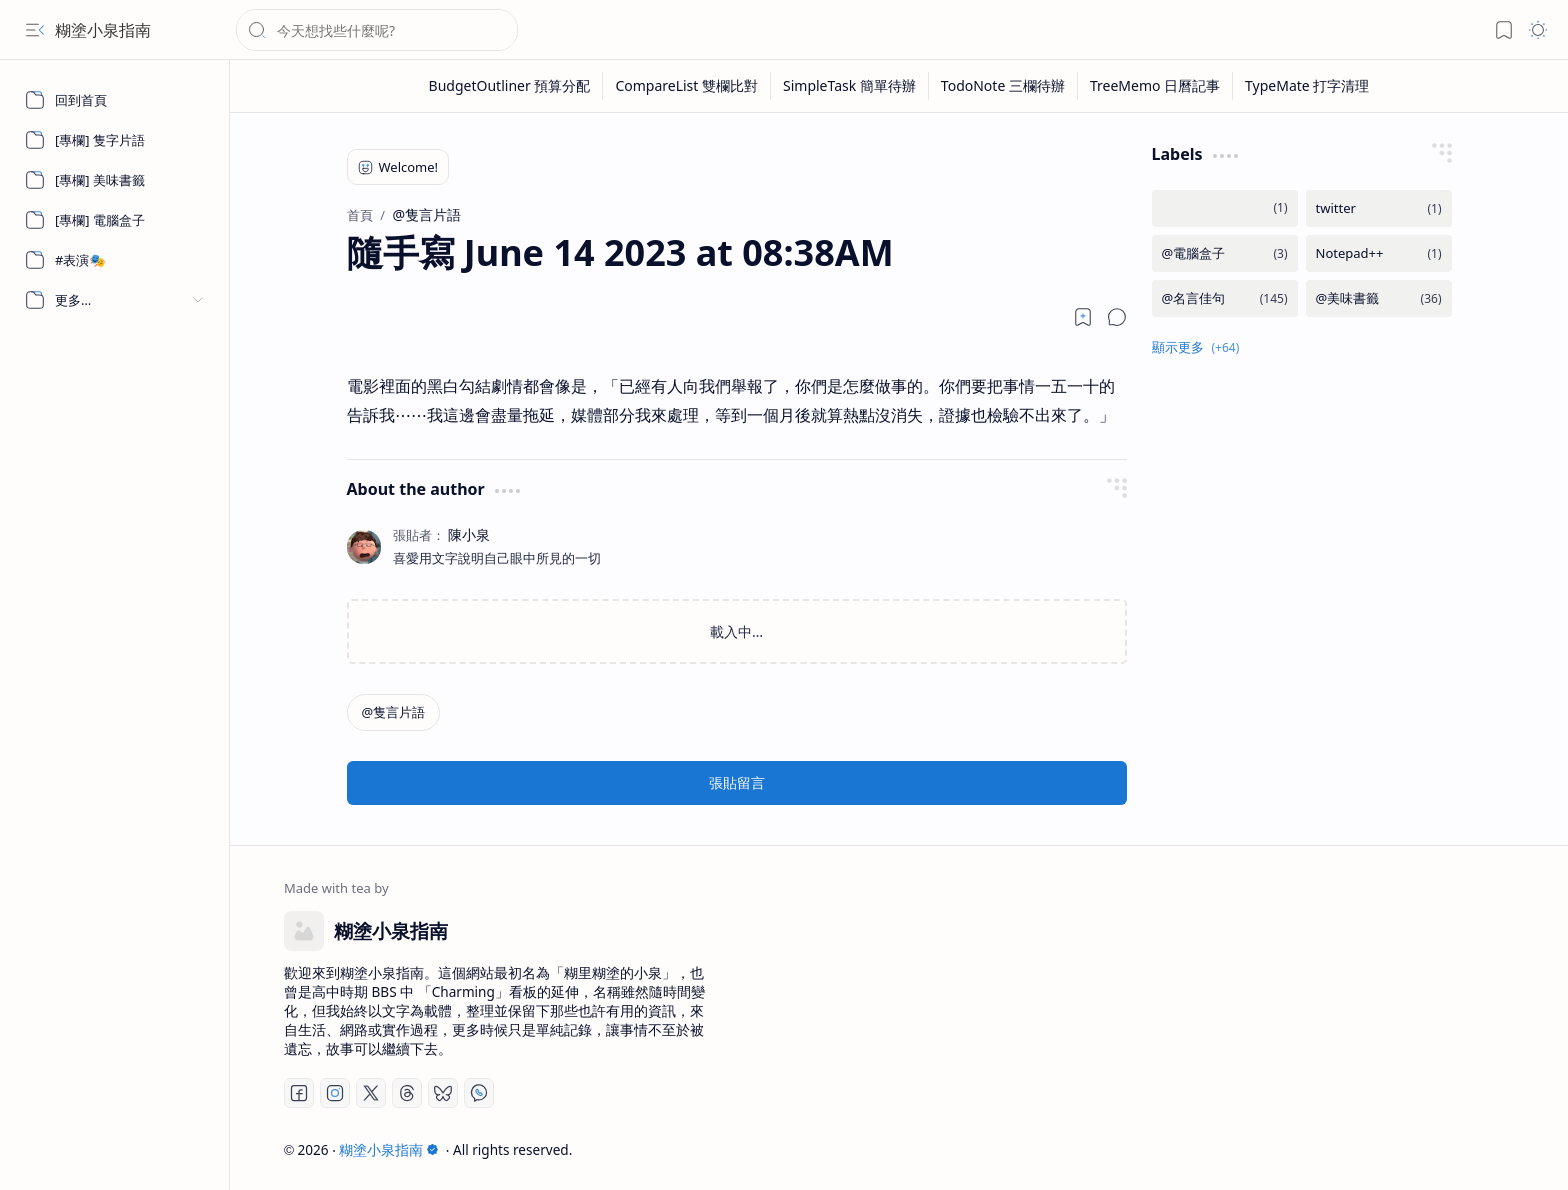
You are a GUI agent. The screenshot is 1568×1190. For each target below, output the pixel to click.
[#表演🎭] (115, 260)
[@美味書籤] (1379, 298)
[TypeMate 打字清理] (1307, 86)
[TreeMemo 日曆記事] (1155, 86)
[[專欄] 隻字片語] (115, 140)
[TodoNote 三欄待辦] (1003, 86)
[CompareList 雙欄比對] (687, 86)
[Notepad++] (1379, 253)
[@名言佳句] (1225, 298)
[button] (35, 30)
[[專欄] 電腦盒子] (115, 220)
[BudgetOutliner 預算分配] (510, 86)
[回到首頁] (115, 100)
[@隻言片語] (394, 712)
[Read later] (1083, 317)
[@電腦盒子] (1225, 253)
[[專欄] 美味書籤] (115, 180)
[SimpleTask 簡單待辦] (850, 86)
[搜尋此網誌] (377, 30)
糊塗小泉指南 (103, 30)
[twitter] (1379, 208)
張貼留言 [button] (737, 782)
